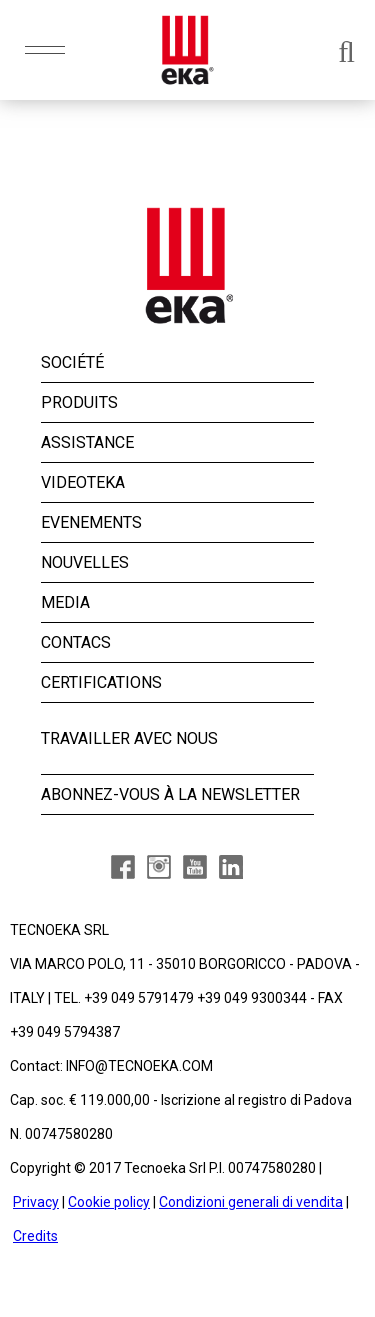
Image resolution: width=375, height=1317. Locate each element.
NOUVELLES (85, 562)
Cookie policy (109, 1202)
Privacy (36, 1202)
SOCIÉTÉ (72, 362)
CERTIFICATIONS (101, 682)
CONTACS (76, 642)
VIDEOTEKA (83, 482)
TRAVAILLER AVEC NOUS (129, 738)
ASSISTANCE (87, 442)
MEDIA (65, 602)
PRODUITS (79, 402)
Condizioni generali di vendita (251, 1202)
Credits (35, 1236)
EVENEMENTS (91, 522)
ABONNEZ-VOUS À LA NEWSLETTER (170, 794)
